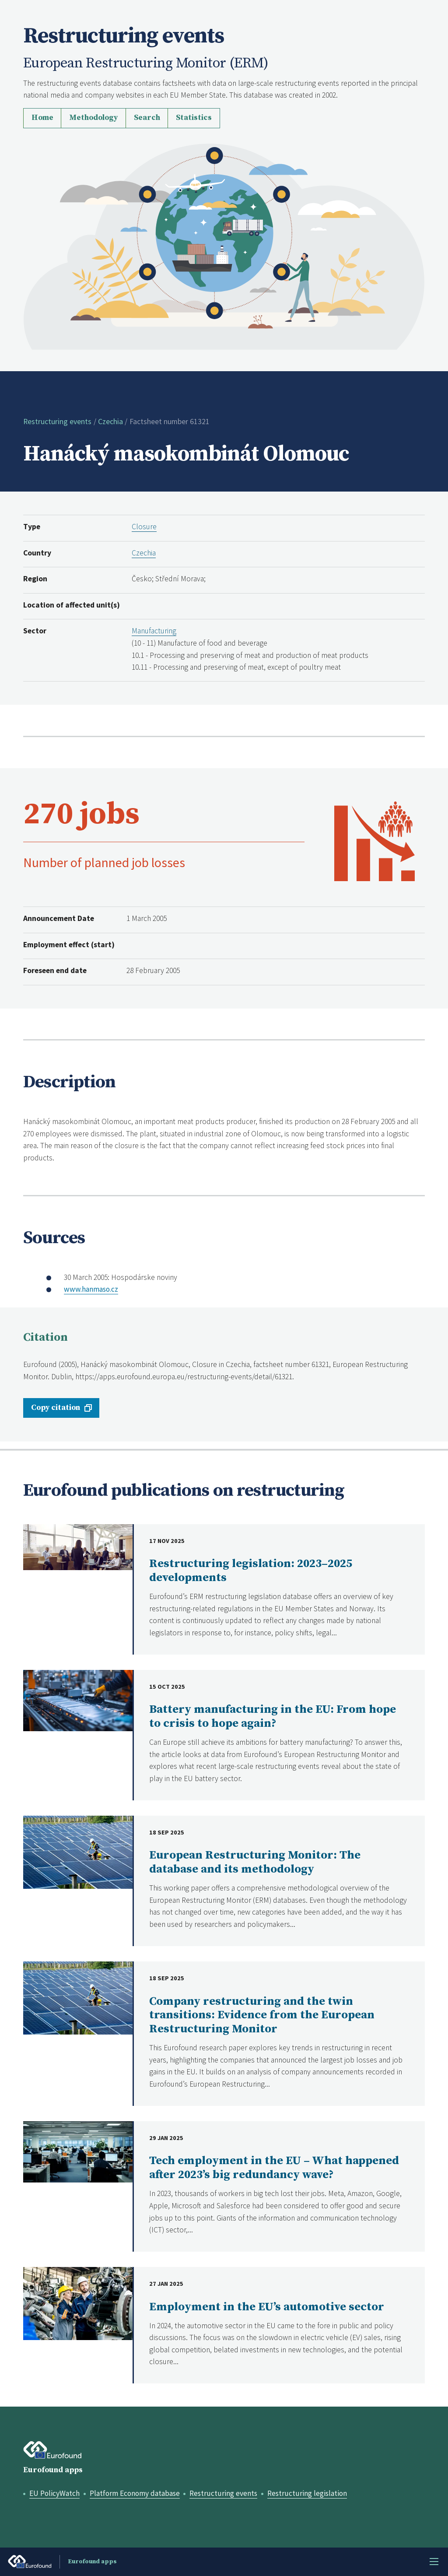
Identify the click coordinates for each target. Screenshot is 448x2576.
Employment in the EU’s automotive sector (266, 2307)
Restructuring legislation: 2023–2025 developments (250, 1571)
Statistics (194, 118)
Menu (434, 2561)
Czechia (110, 421)
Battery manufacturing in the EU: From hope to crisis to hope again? (272, 1716)
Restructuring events (57, 421)
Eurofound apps (53, 2470)
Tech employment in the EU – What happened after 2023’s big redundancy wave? (274, 2168)
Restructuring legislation (312, 2493)
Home (42, 118)
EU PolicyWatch (54, 2493)
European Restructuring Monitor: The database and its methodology (254, 1862)
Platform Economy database (137, 2493)
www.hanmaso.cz (92, 1289)
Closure (144, 526)
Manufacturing (154, 631)
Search (147, 118)
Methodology (93, 118)
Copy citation (55, 1408)
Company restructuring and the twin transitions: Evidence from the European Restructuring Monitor (261, 2015)
